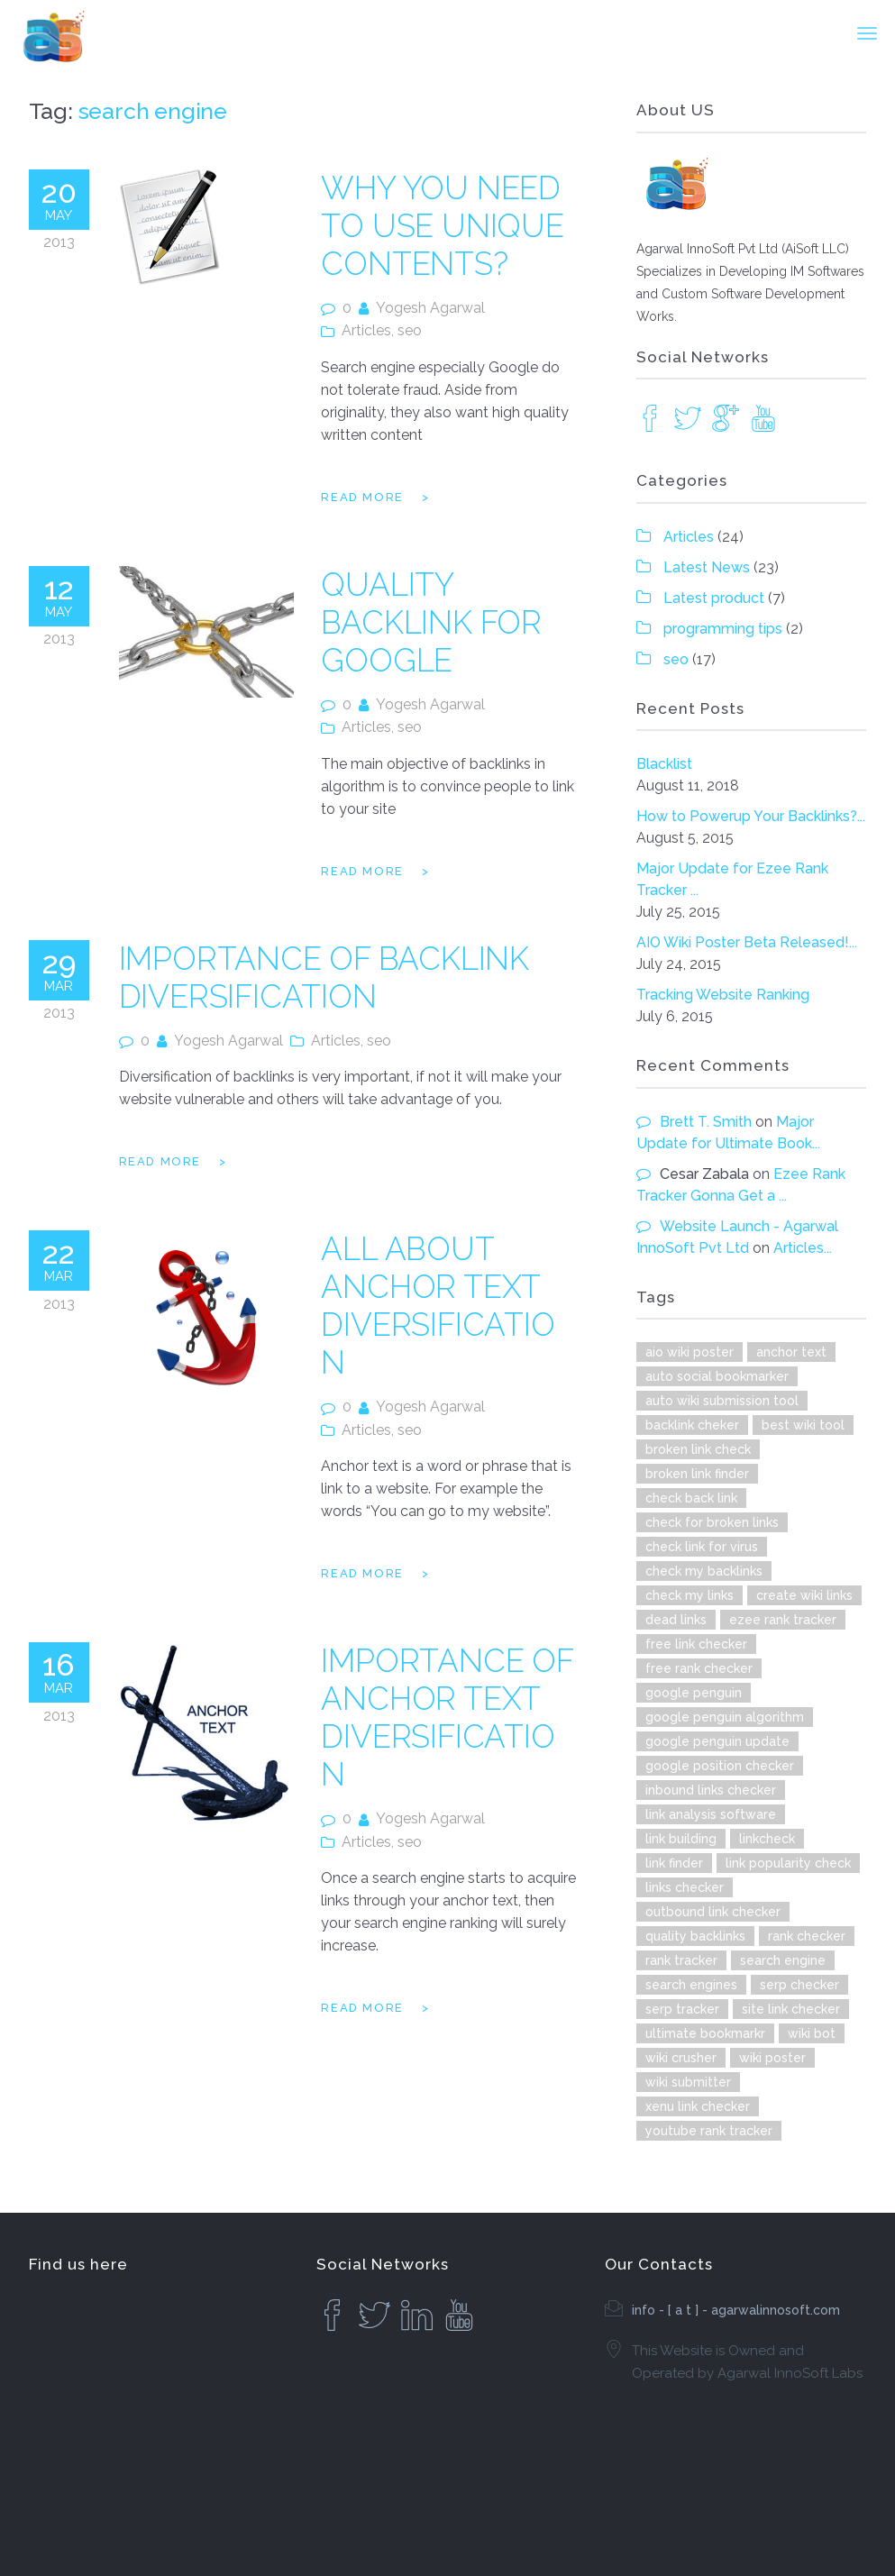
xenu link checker (697, 2106)
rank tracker (681, 1960)
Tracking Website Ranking (722, 994)
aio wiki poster (689, 1352)
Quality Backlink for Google (431, 622)
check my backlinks (704, 1571)
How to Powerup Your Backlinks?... (750, 816)
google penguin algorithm (724, 1717)
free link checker (696, 1644)
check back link (691, 1498)
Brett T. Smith (706, 1121)
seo (409, 330)
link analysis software (710, 1814)
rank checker (806, 1936)
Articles (366, 330)
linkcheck (767, 1839)
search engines (691, 1985)
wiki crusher (681, 2058)
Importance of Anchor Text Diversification (446, 1717)
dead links (676, 1619)
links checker (684, 1887)
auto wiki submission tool (722, 1400)
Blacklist (664, 763)
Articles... (802, 1247)
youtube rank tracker (708, 2131)
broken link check (698, 1449)
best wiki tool (803, 1425)
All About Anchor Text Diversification (437, 1305)
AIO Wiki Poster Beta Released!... (746, 942)
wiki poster (772, 2058)
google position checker (719, 1765)
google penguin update (717, 1741)
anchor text (791, 1352)
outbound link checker (713, 1912)
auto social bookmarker (717, 1376)
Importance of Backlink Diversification (324, 977)
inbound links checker (710, 1790)
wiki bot (812, 2033)
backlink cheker (692, 1425)
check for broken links (712, 1522)
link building (681, 1839)
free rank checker (699, 1668)
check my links (689, 1595)
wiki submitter (688, 2082)
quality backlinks (695, 1936)
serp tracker (682, 2009)
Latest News (706, 567)
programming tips (722, 628)
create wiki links (804, 1595)
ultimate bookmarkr (705, 2033)
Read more (362, 497)
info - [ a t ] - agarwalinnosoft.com (736, 2310)
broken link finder (697, 1473)
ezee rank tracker (782, 1619)
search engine (783, 1960)
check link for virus (701, 1546)
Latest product (713, 598)
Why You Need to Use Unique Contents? (442, 225)
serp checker (799, 1985)
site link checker (791, 2009)
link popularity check (788, 1863)
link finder (674, 1863)
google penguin (693, 1692)
